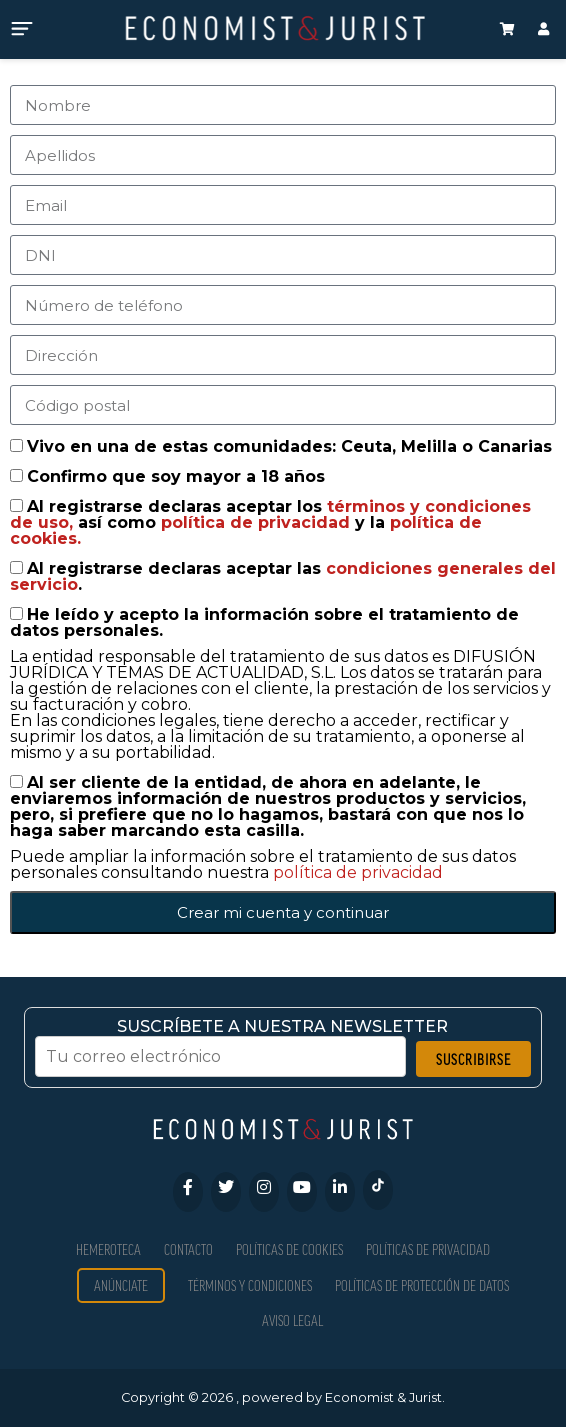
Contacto (188, 1249)
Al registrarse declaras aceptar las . (283, 576)
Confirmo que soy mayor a (176, 476)
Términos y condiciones (250, 1285)
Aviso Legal (292, 1320)
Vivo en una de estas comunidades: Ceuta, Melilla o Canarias (289, 446)
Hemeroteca (108, 1249)
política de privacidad (258, 522)
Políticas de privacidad (428, 1249)
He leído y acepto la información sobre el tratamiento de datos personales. (264, 622)
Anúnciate (121, 1285)
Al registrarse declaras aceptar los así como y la (270, 522)
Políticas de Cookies (289, 1249)
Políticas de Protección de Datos (422, 1285)
